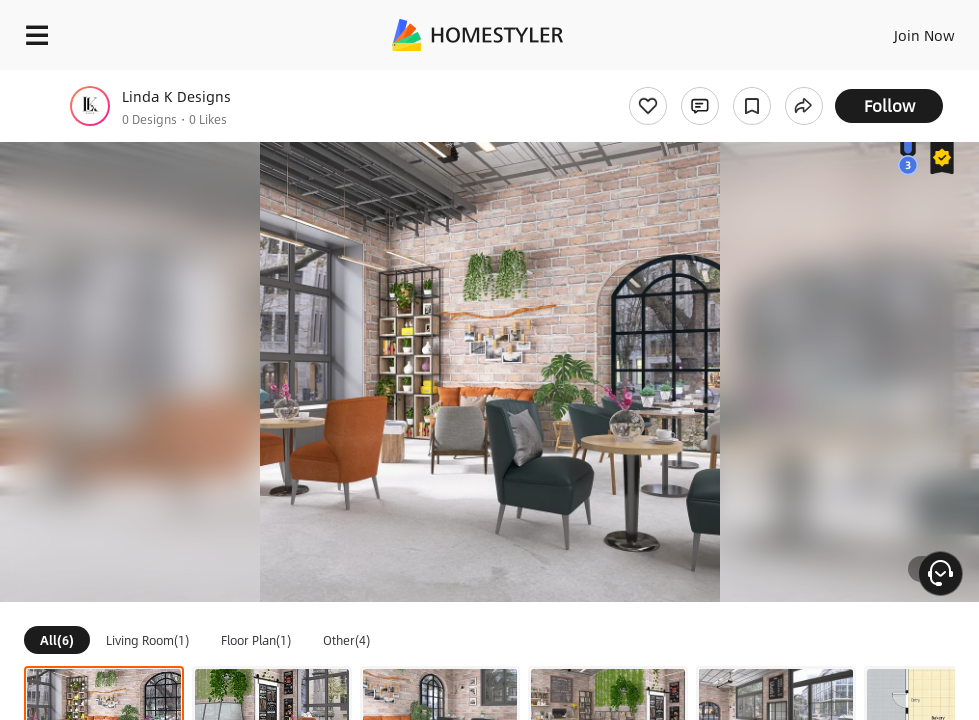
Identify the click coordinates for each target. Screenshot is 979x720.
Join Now (924, 35)
